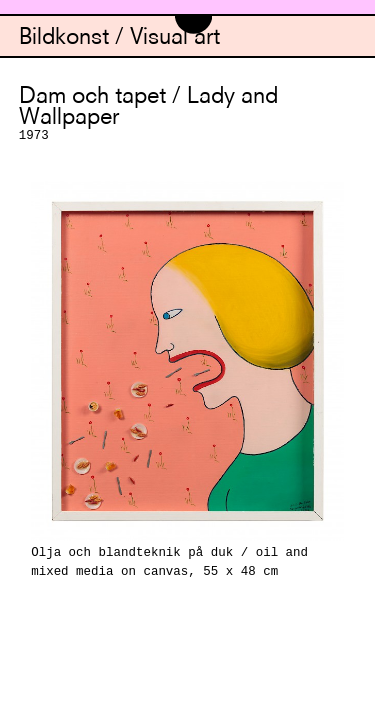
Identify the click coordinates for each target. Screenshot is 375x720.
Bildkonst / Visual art (119, 38)
